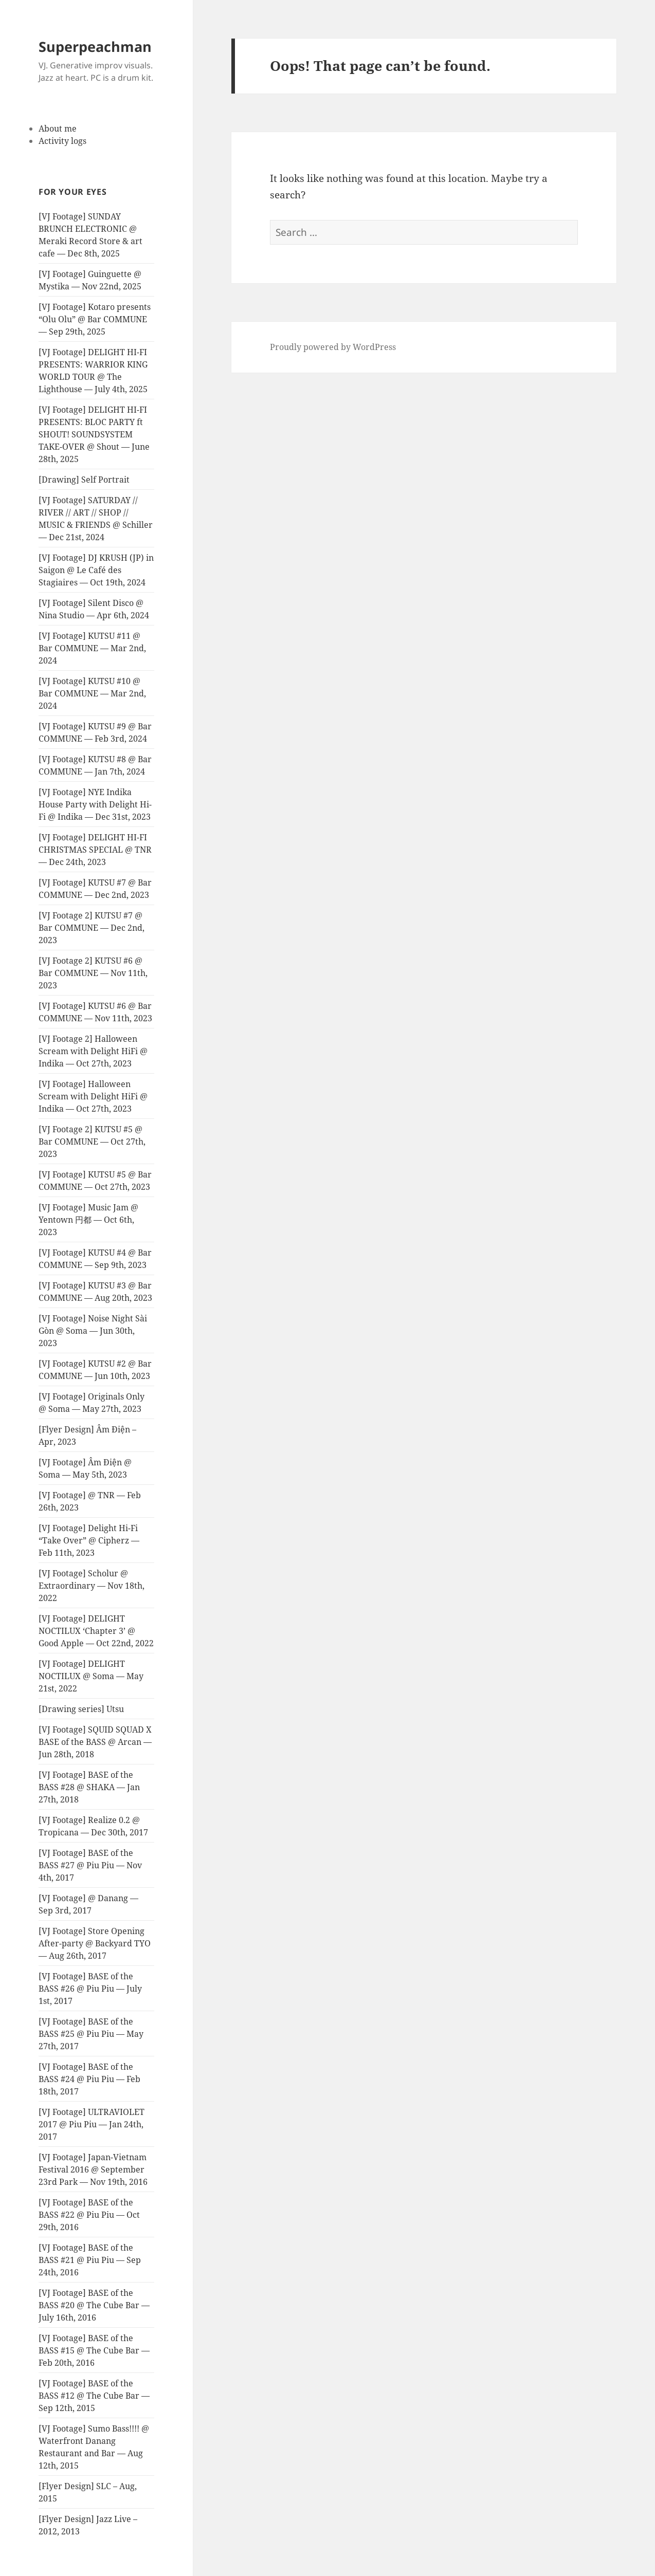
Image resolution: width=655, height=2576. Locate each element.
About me (58, 128)
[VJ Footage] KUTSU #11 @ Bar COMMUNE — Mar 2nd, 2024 (92, 648)
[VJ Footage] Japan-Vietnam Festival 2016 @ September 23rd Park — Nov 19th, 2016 (93, 2169)
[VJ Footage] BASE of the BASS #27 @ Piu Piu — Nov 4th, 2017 (90, 1865)
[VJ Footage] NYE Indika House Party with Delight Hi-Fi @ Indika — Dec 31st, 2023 (95, 804)
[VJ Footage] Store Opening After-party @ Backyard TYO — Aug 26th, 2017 (95, 1943)
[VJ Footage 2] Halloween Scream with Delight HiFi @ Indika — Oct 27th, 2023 (93, 1051)
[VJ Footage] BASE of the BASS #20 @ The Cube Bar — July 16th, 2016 (94, 2305)
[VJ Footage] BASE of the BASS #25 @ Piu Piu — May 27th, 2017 (91, 2034)
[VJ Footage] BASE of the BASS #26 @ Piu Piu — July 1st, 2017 (90, 1989)
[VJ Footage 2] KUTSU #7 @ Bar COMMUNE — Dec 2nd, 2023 (91, 928)
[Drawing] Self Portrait (84, 479)
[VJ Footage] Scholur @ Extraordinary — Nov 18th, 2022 (91, 1586)
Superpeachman (95, 46)
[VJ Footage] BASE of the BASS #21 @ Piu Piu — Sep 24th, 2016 (90, 2260)
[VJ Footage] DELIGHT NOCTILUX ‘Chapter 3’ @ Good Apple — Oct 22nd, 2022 (96, 1631)
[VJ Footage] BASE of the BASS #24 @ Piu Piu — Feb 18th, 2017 (89, 2079)
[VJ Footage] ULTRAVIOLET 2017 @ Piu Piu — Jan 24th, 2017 (91, 2124)
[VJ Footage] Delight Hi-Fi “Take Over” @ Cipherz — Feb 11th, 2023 (89, 1540)
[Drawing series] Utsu (81, 1709)
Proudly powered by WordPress (333, 347)
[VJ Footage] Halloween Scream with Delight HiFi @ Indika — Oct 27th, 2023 (93, 1096)
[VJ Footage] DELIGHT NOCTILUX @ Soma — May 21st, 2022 (91, 1676)
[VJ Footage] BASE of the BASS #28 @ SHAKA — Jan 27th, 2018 (89, 1787)
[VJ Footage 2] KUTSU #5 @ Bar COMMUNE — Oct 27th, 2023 (92, 1142)
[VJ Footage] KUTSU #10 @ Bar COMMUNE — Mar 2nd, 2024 (92, 693)
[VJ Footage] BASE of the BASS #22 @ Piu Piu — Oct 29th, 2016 (89, 2215)
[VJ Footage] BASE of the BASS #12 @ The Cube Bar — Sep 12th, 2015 (94, 2396)
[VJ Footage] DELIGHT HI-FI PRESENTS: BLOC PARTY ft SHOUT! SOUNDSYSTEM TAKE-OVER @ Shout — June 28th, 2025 (94, 434)
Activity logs (62, 140)
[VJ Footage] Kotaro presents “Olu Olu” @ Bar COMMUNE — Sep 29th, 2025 (95, 319)
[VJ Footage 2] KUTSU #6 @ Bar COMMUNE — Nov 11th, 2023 (93, 973)
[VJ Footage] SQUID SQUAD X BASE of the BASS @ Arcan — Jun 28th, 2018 (95, 1742)
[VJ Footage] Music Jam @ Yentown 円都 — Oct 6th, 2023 (88, 1220)
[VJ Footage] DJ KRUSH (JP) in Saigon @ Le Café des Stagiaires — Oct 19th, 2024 (96, 570)
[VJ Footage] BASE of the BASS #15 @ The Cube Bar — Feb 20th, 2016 (94, 2350)
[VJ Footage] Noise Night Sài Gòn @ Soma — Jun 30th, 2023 (93, 1331)
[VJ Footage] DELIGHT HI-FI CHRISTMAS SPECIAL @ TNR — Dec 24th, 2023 (95, 850)
